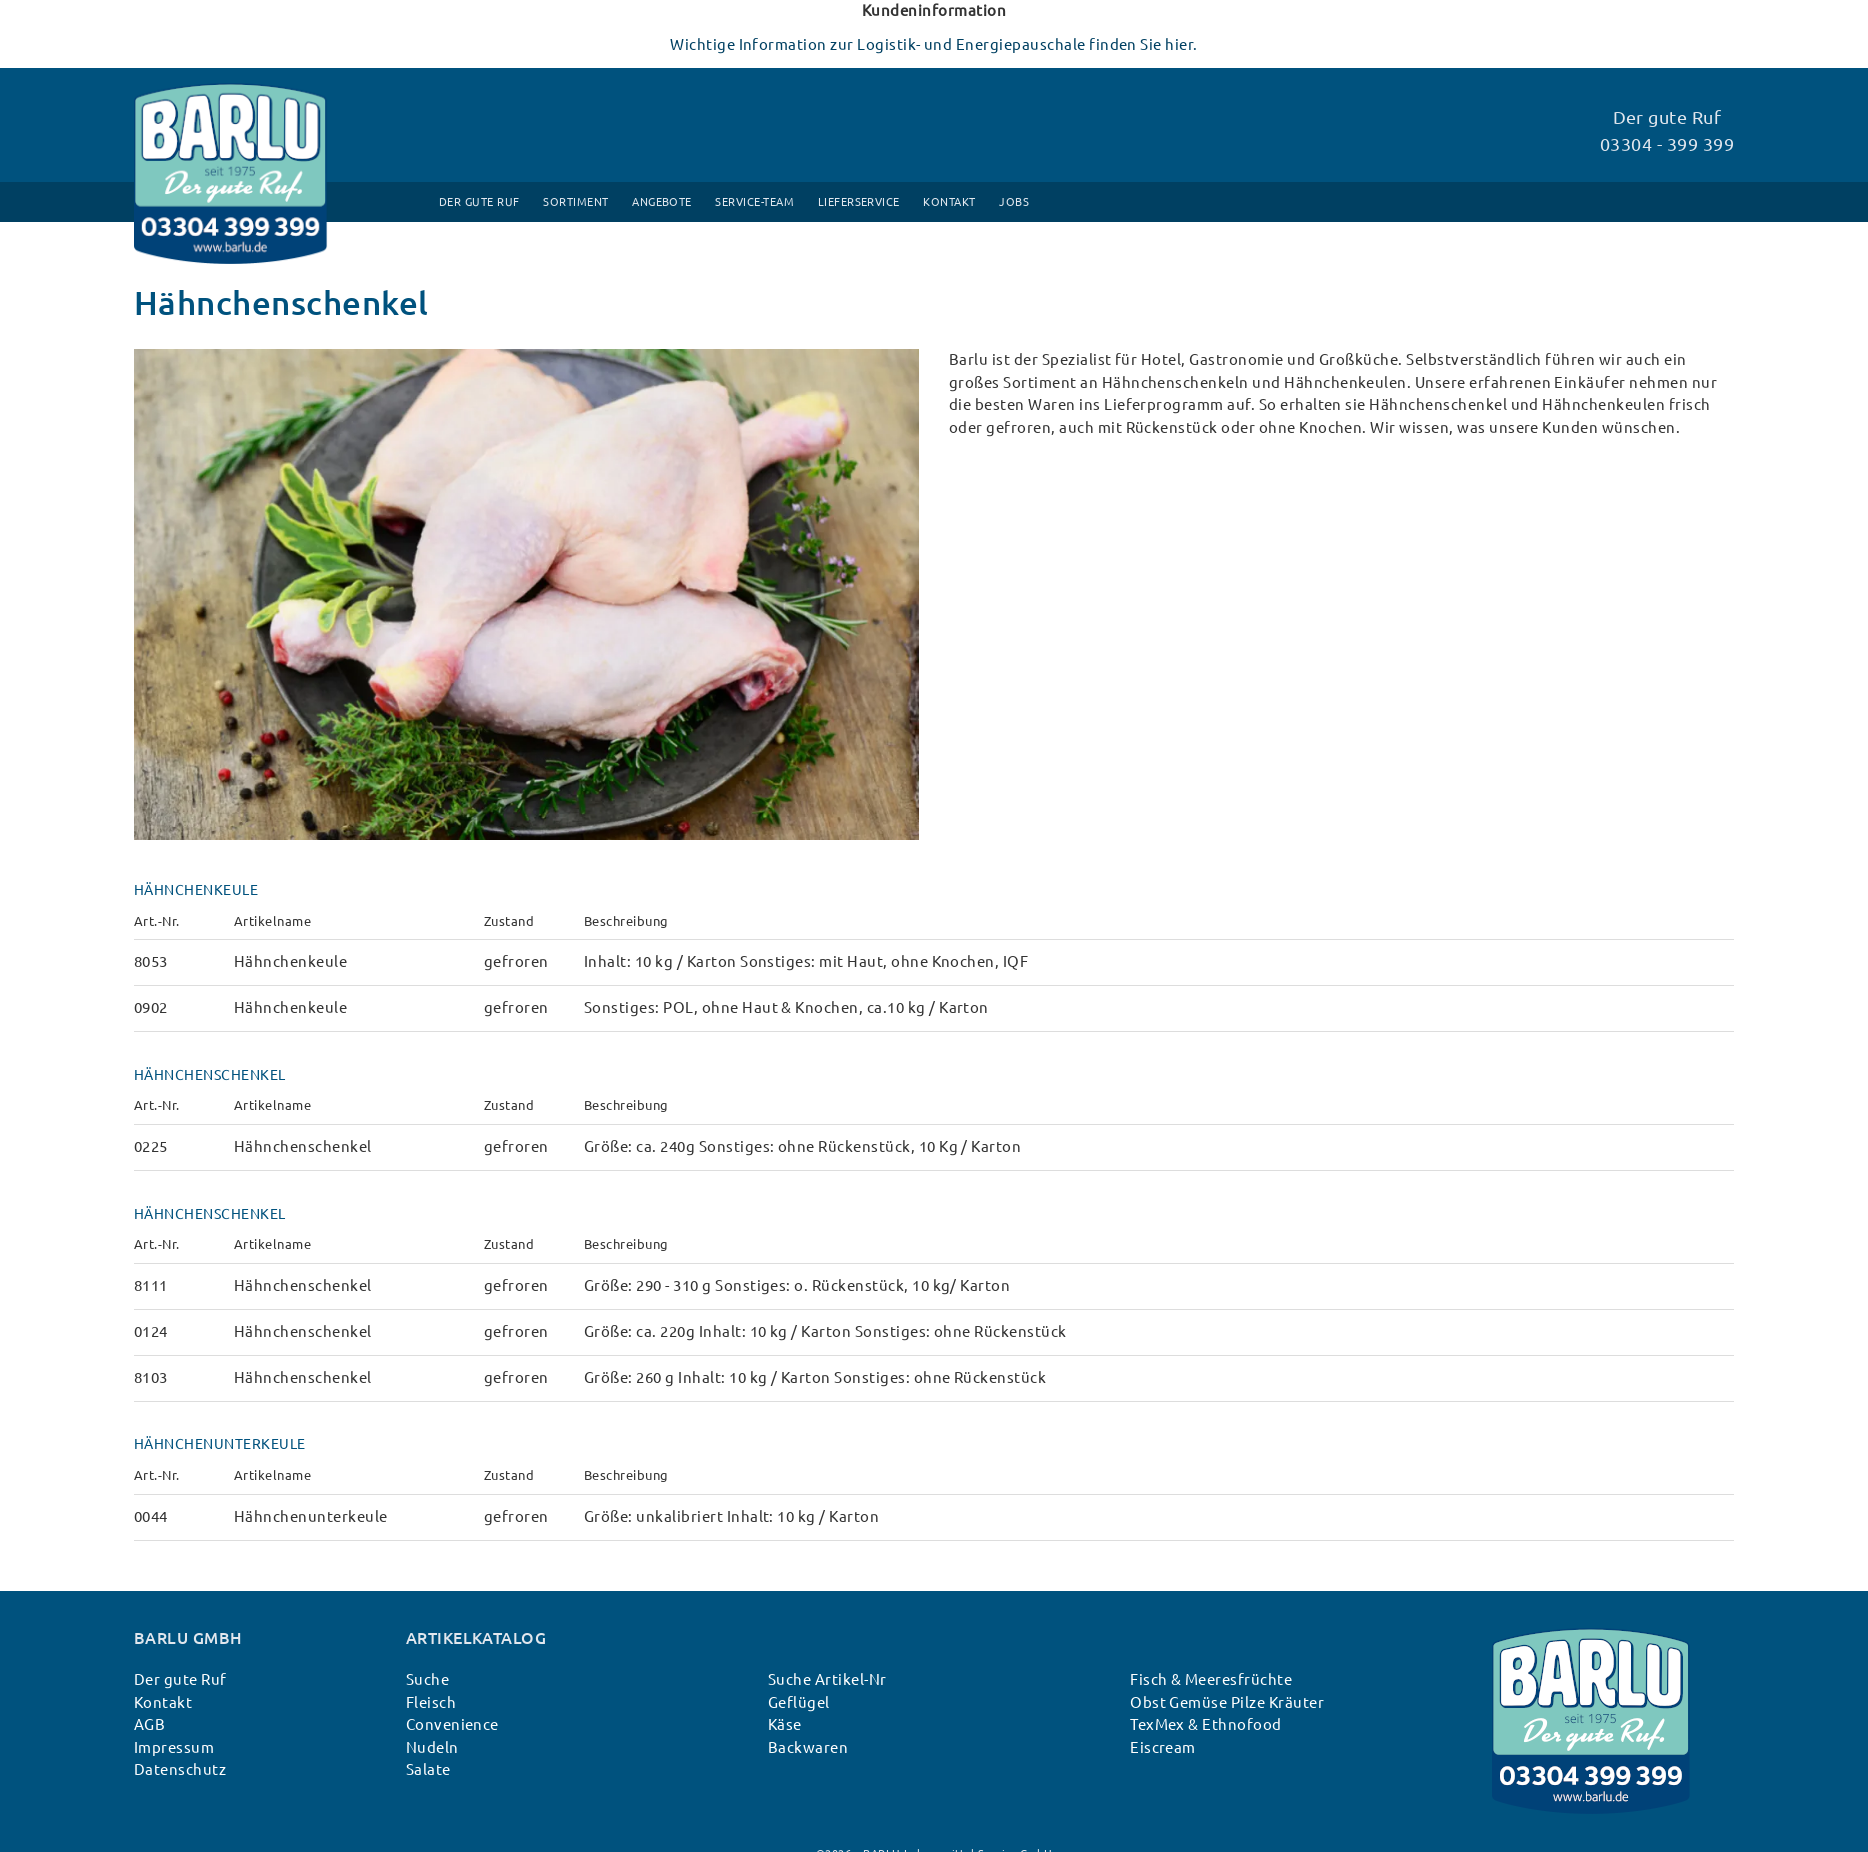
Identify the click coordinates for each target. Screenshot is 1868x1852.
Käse (785, 1724)
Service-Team (754, 202)
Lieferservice (859, 202)
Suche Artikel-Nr (827, 1679)
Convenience (452, 1724)
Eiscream (1163, 1747)
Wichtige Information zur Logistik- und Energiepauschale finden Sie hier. (934, 44)
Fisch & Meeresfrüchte (1211, 1679)
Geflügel (799, 1702)
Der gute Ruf (479, 202)
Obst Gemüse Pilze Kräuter (1227, 1702)
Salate (428, 1769)
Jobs (1014, 202)
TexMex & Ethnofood (1206, 1724)
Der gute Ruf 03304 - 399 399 (1667, 130)
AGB (149, 1724)
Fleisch (431, 1702)
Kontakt (949, 202)
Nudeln (432, 1747)
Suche (427, 1679)
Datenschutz (180, 1769)
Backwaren (808, 1747)
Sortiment (575, 202)
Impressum (174, 1747)
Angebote (662, 202)
